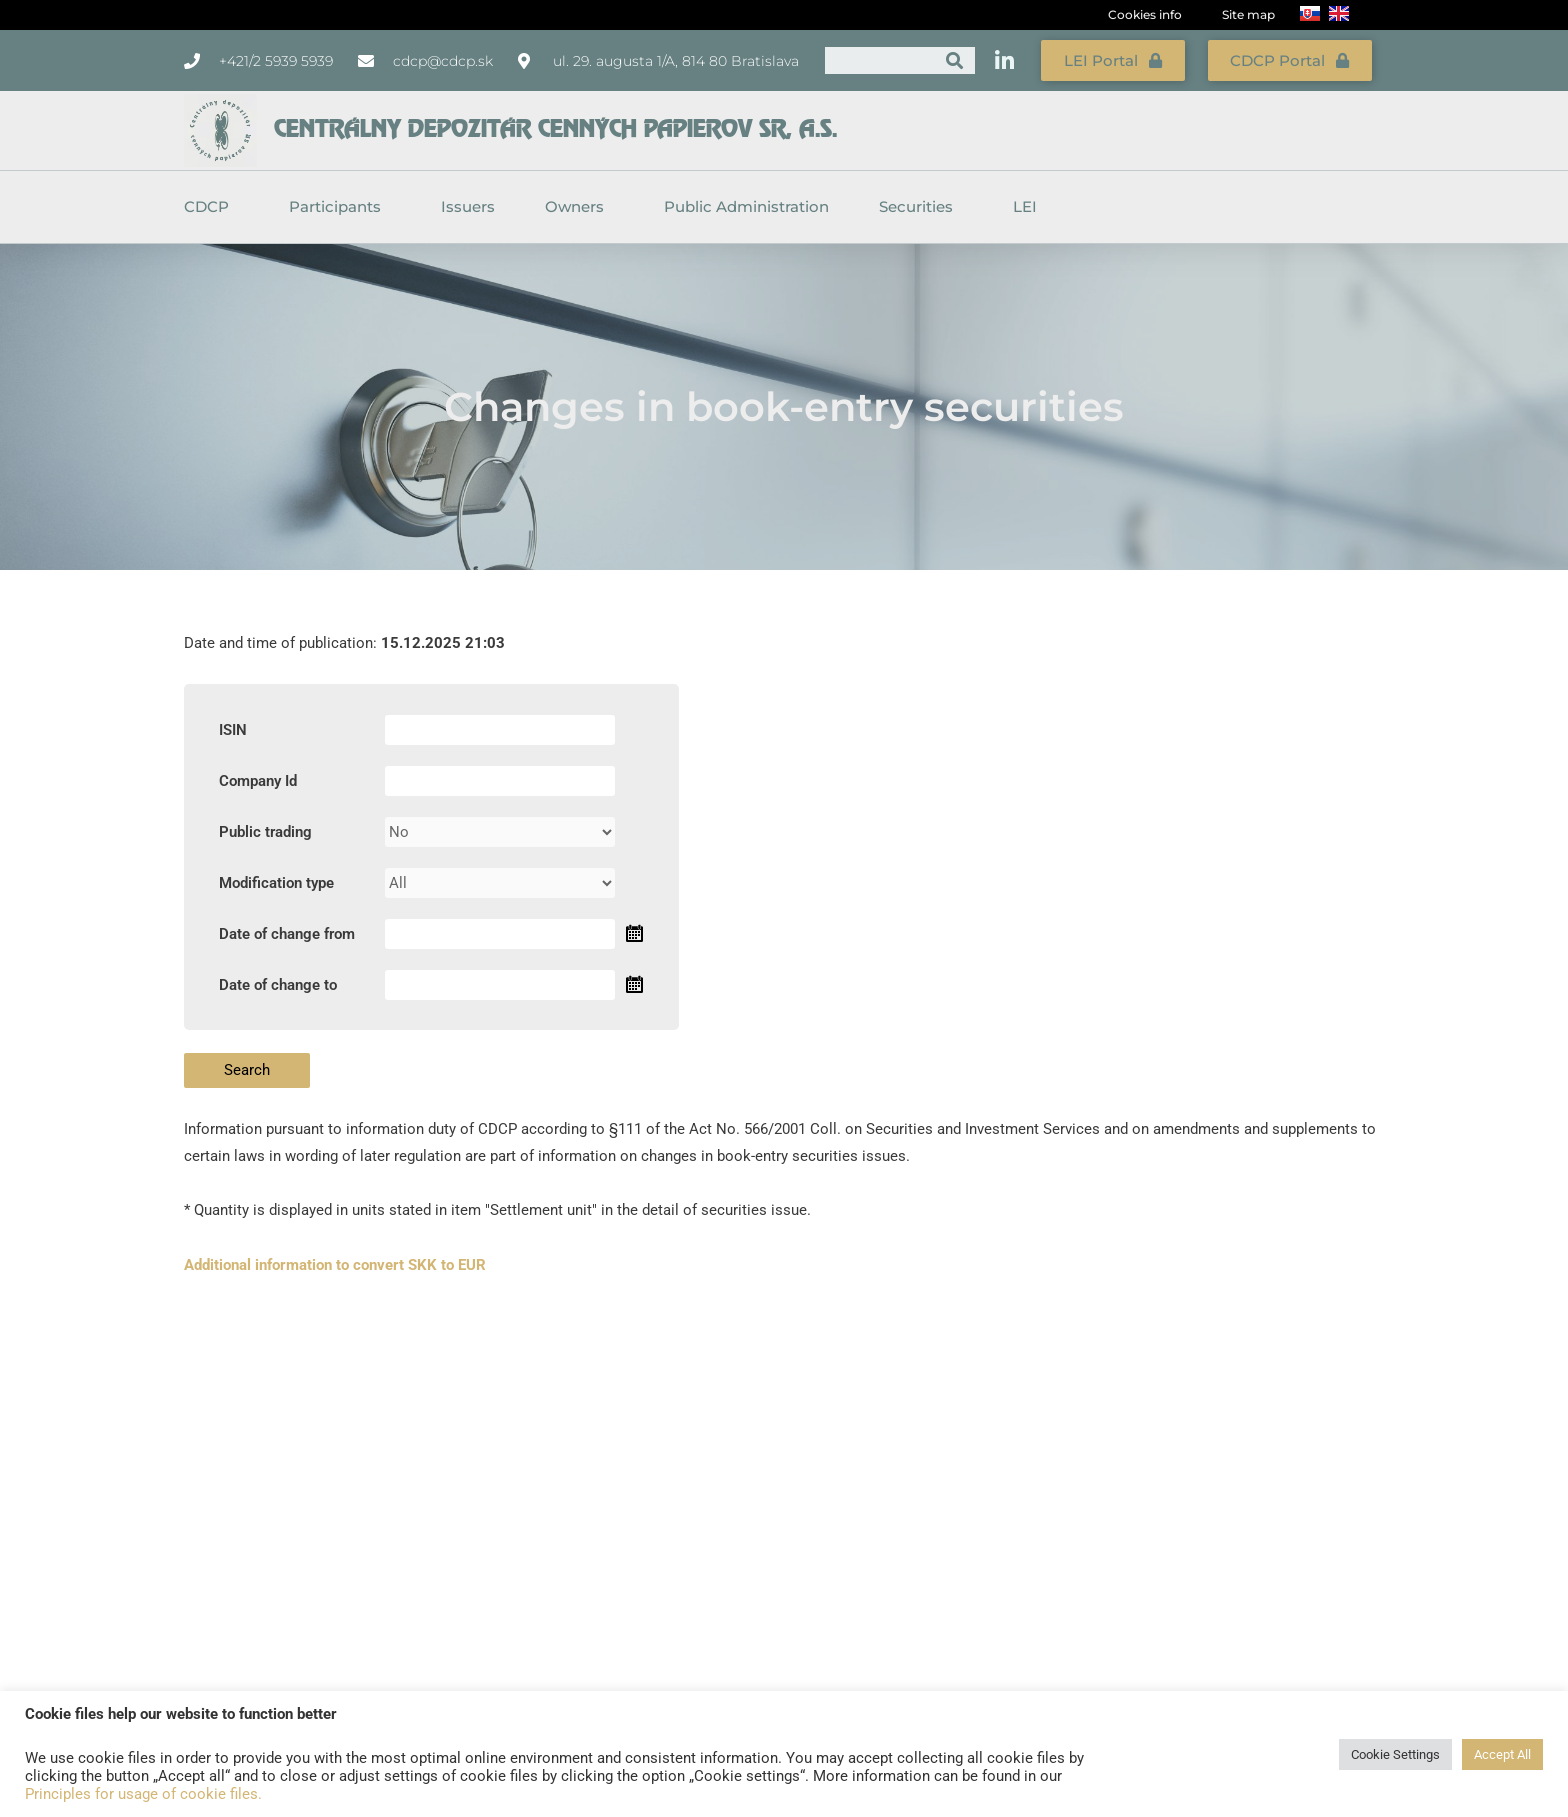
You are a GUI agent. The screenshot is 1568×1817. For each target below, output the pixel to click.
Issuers (468, 204)
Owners (579, 205)
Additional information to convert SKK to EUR (335, 1262)
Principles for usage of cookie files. (143, 1794)
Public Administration (746, 204)
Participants (340, 205)
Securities (921, 205)
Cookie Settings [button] (1395, 1754)
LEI (1025, 204)
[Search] (954, 59)
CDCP (211, 205)
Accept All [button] (1502, 1754)
